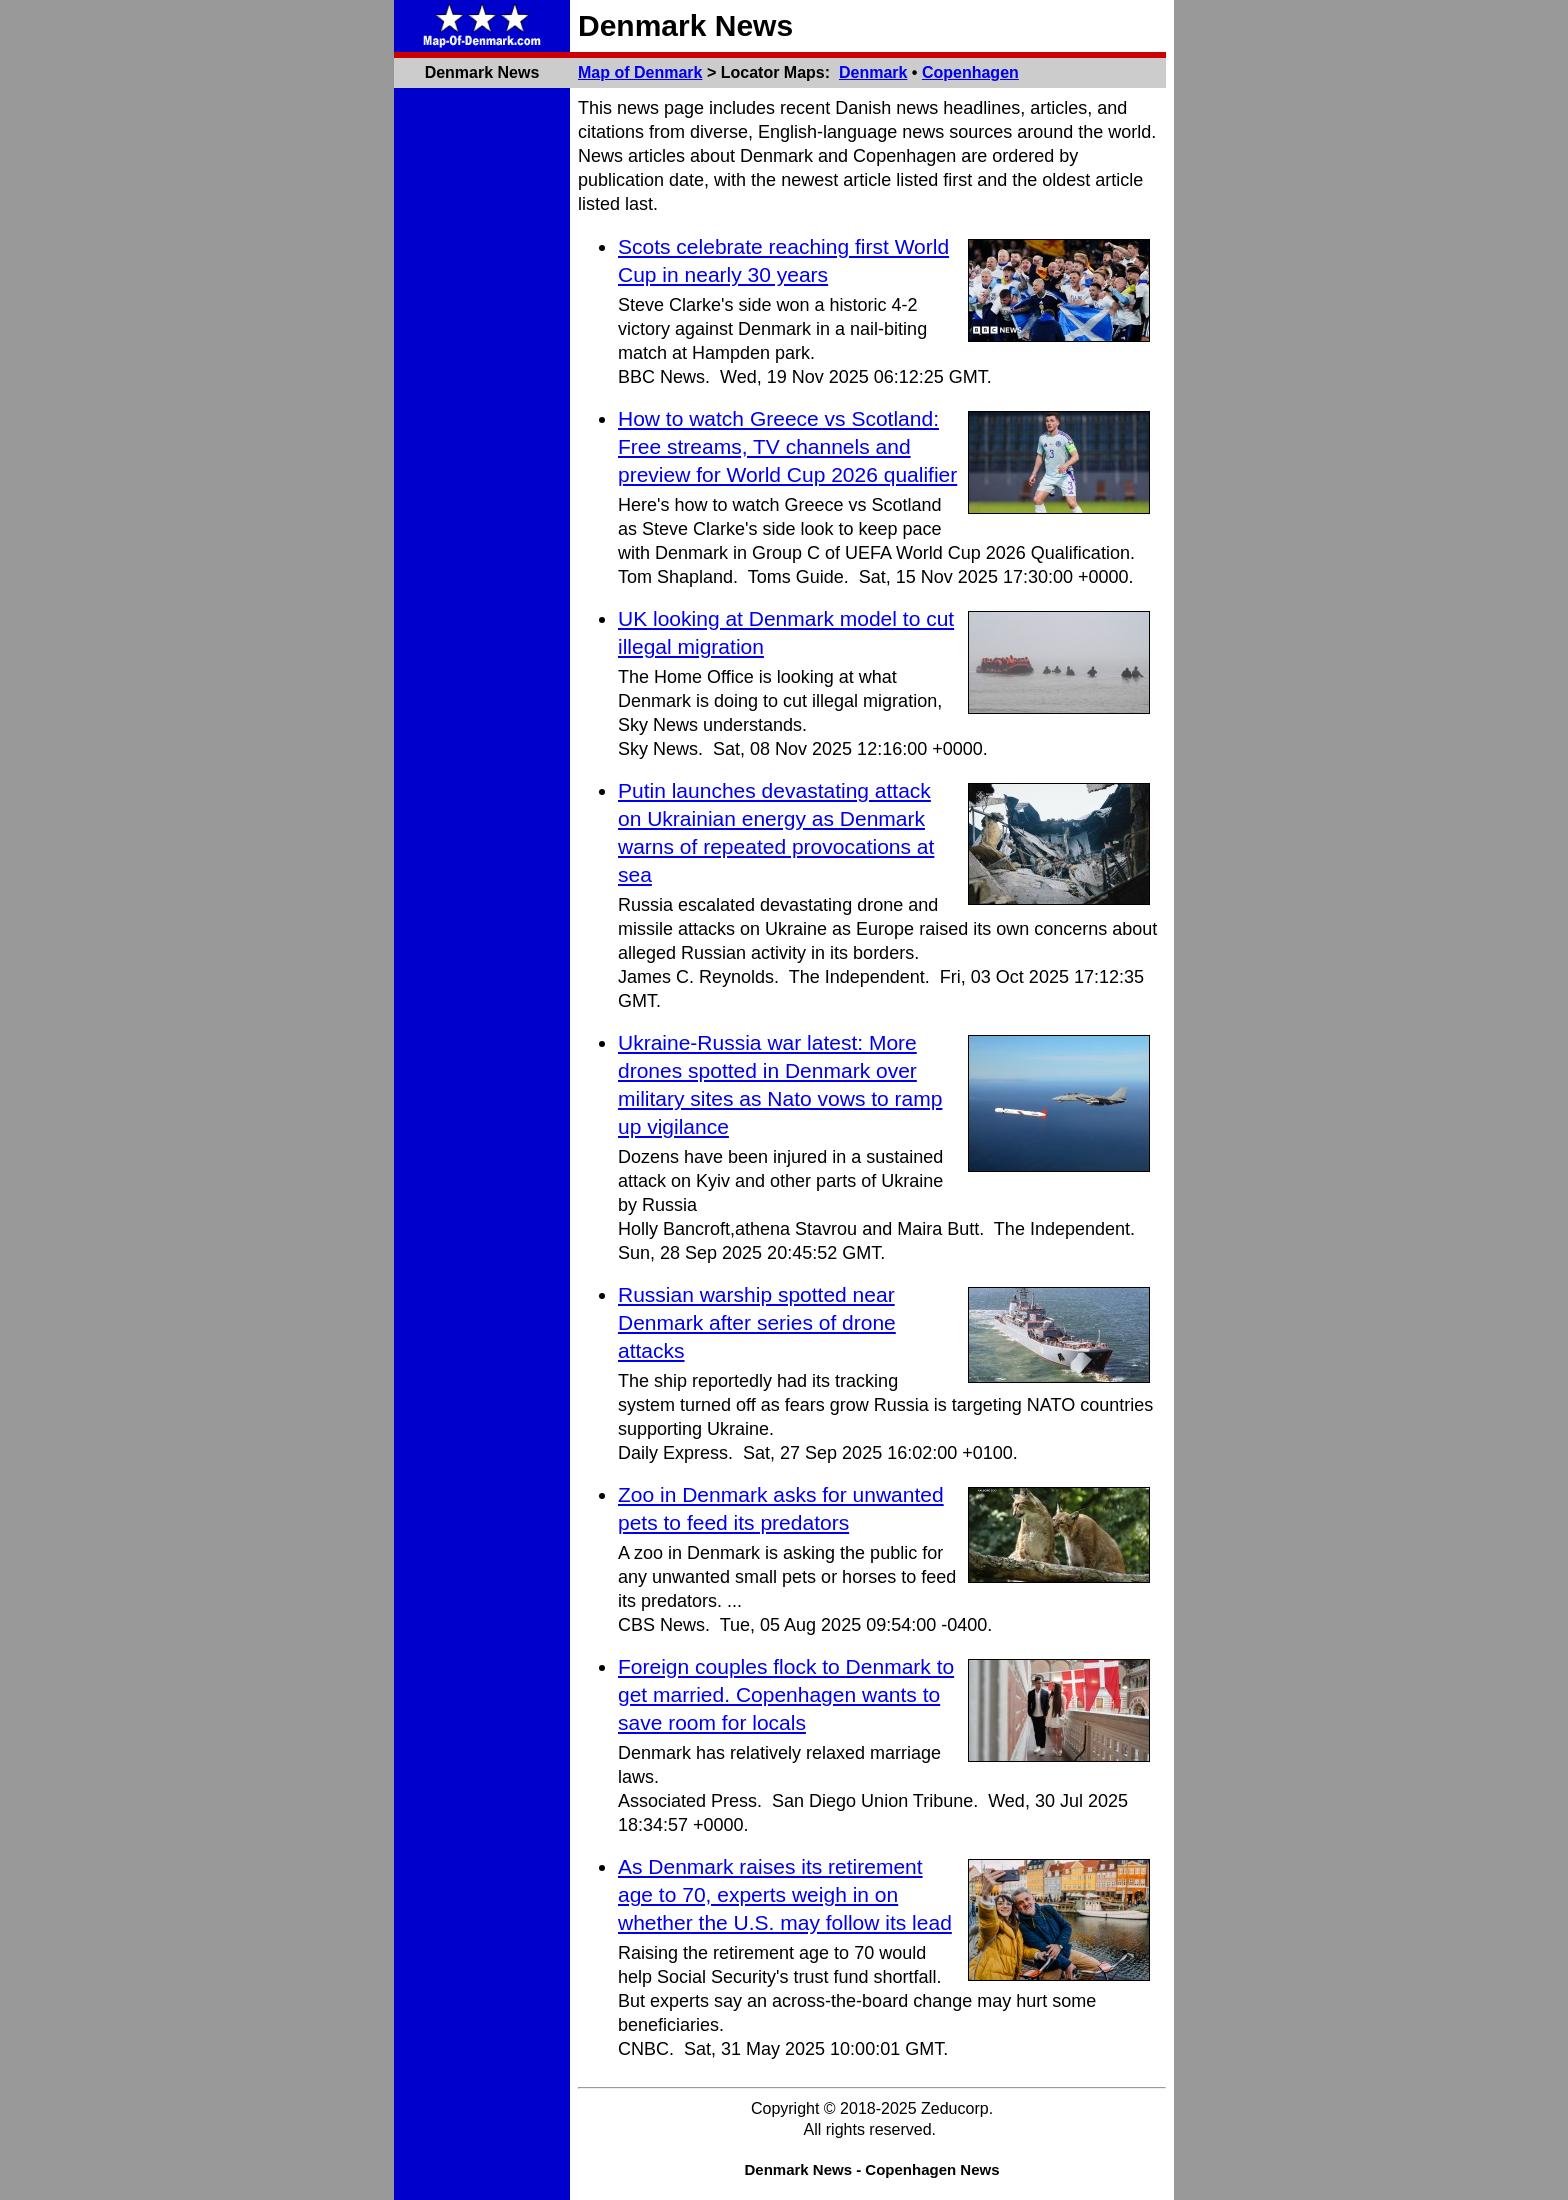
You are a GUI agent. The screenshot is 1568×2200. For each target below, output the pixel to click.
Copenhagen (970, 72)
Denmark (873, 72)
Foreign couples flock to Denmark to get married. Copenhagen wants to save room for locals (786, 1694)
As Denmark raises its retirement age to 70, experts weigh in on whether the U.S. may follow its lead (785, 1894)
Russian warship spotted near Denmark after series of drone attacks (757, 1322)
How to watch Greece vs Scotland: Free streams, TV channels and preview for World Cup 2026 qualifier (787, 446)
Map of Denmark (640, 72)
